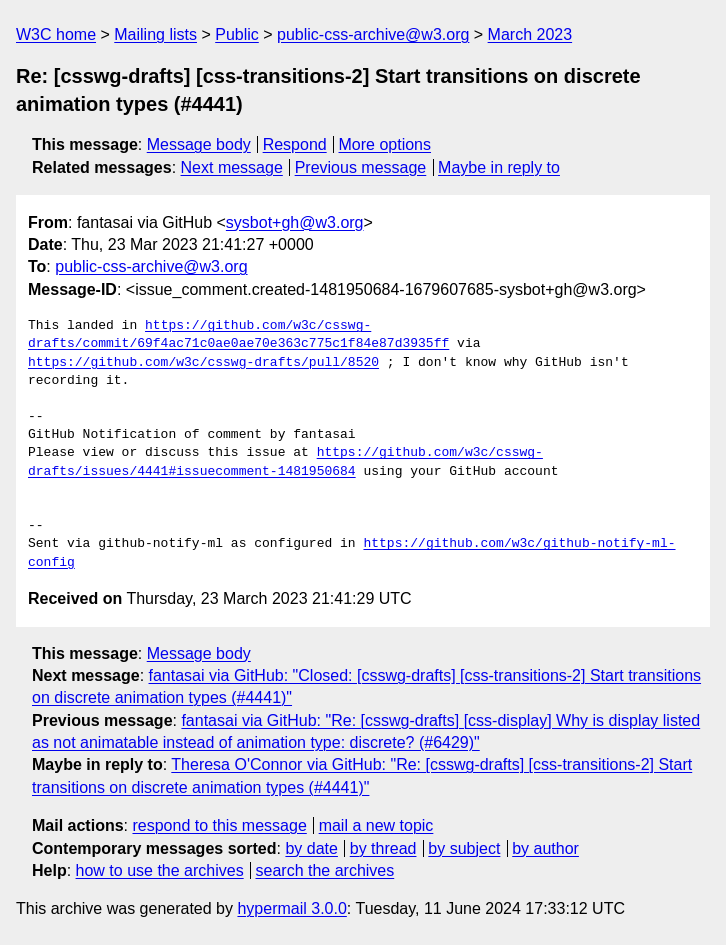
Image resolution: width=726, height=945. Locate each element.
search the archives (325, 870)
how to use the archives (160, 870)
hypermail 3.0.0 (291, 908)
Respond (295, 144)
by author (545, 848)
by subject (464, 848)
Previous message (361, 167)
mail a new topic (376, 825)
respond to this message (219, 825)
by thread (383, 848)
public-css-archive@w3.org (373, 34)
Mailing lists (155, 34)
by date (311, 848)
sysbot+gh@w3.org (295, 222)
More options (385, 144)
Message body (199, 144)
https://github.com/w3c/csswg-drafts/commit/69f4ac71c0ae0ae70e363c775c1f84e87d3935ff (238, 335)
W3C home (56, 34)
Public (237, 34)
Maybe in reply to (499, 167)
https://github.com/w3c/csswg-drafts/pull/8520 (203, 363)
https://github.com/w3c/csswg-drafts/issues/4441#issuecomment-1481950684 (285, 462)
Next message (232, 167)
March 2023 (530, 34)
